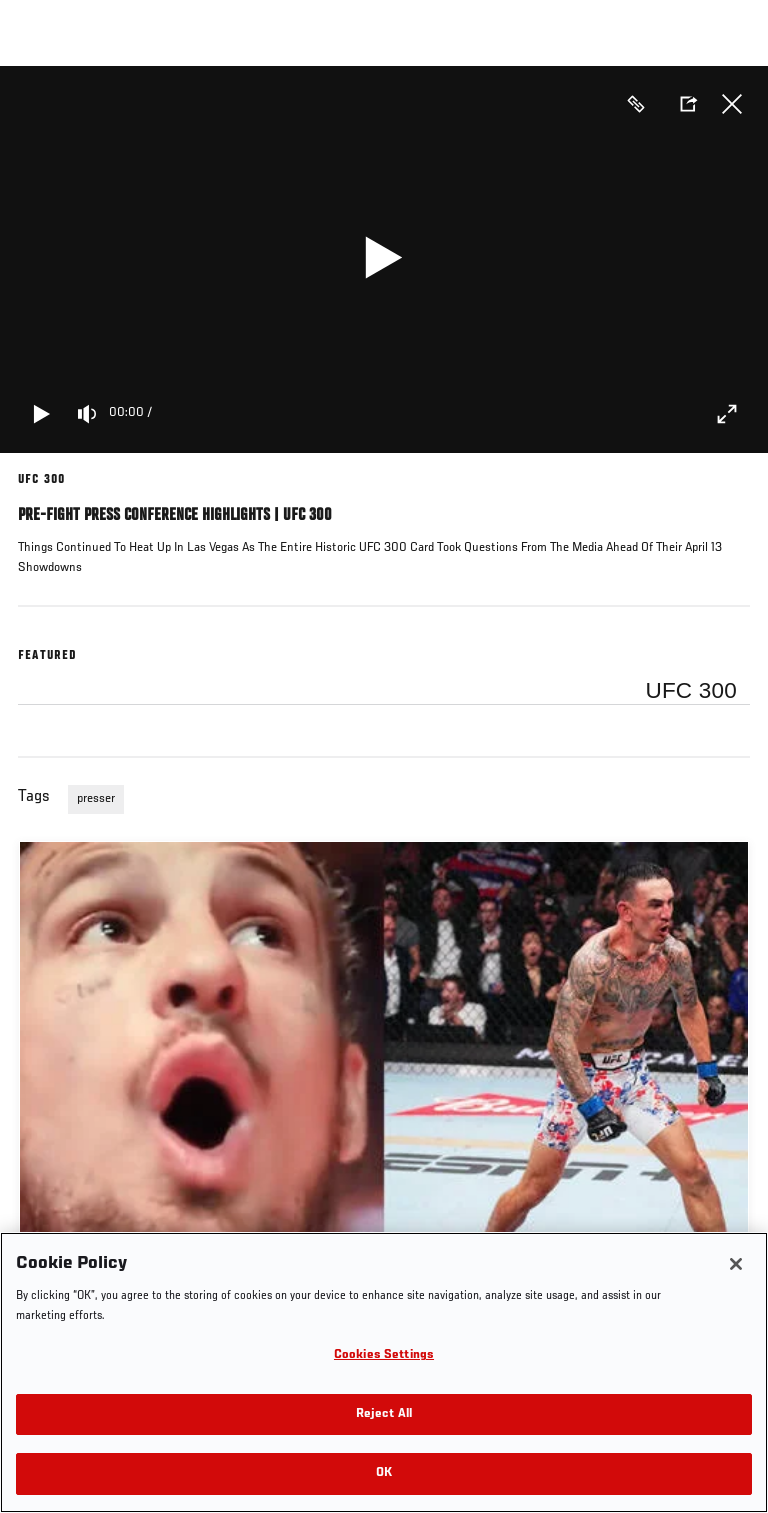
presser (96, 799)
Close (732, 104)
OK (384, 1473)
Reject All (384, 1414)
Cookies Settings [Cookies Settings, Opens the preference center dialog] (384, 1355)
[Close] (736, 1264)
